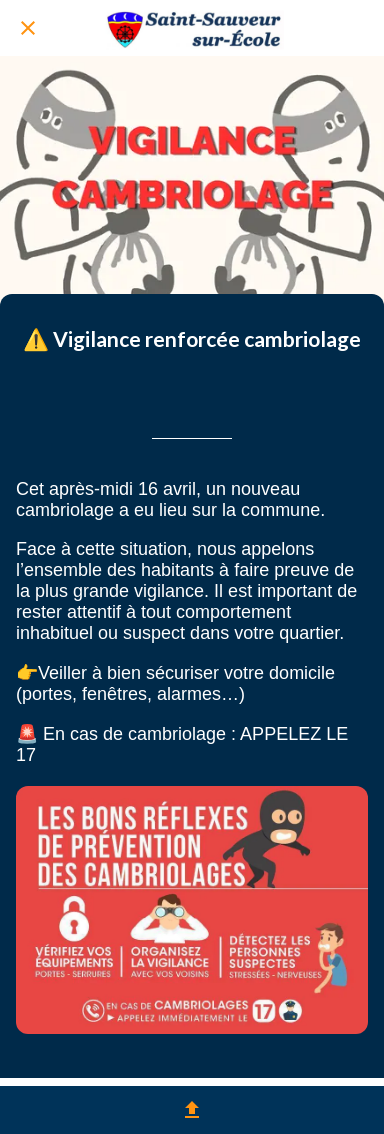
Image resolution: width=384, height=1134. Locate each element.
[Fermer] (28, 28)
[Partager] (192, 1110)
